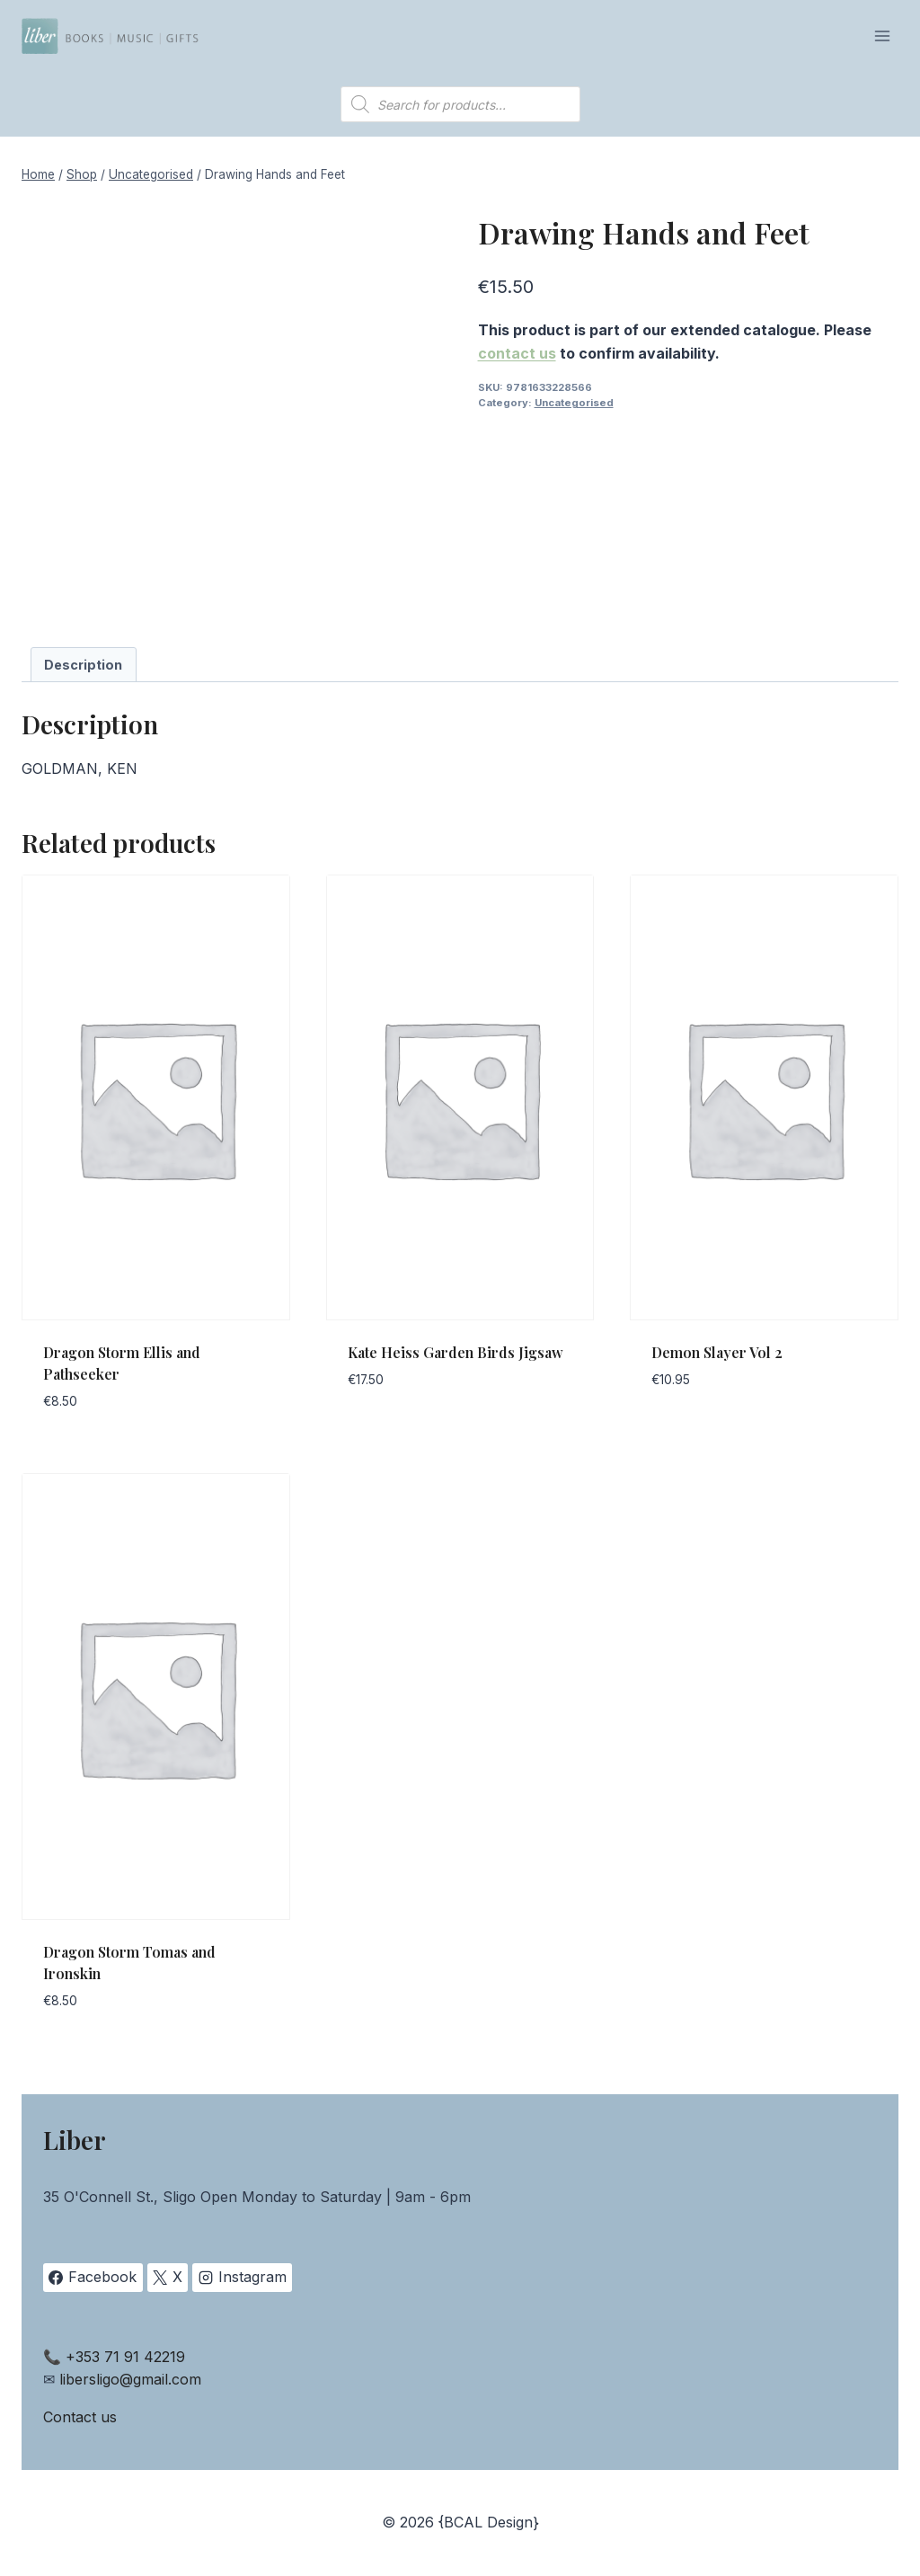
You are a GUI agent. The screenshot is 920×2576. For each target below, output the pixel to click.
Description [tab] (83, 664)
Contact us (80, 2417)
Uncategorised (574, 402)
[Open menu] (881, 35)
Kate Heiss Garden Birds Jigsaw (455, 1352)
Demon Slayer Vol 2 (717, 1352)
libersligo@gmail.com (130, 2379)
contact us (517, 353)
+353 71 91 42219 (125, 2357)
